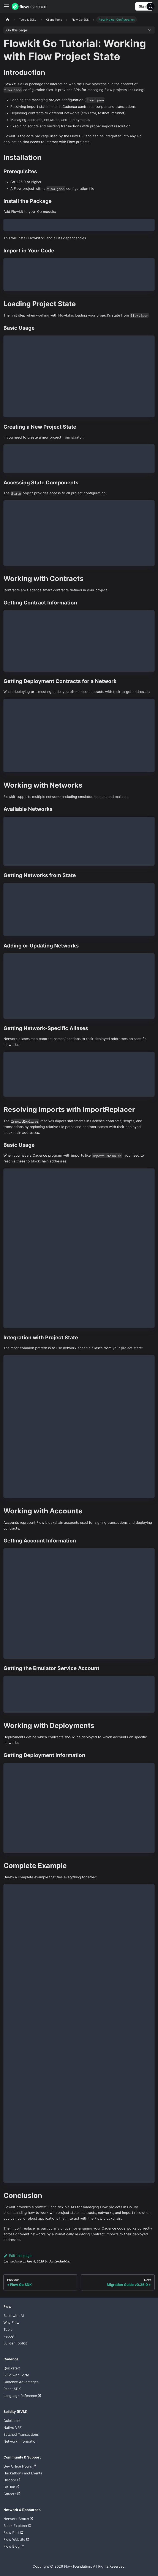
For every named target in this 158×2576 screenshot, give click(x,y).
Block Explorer (17, 2525)
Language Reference (22, 2396)
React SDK (12, 2389)
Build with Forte (16, 2375)
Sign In (144, 6)
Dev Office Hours (19, 2466)
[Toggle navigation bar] (6, 6)
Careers (11, 2494)
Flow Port (13, 2532)
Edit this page (17, 2255)
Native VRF (12, 2427)
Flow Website (16, 2539)
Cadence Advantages (20, 2382)
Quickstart (12, 2368)
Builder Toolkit (15, 2343)
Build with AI (13, 2315)
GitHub (11, 2487)
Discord (11, 2480)
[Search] (151, 6)
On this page (16, 30)
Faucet (8, 2336)
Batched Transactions (21, 2434)
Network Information (20, 2441)
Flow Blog (13, 2546)
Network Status (18, 2519)
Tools (7, 2329)
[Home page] (7, 19)
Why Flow (11, 2322)
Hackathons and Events (22, 2473)
